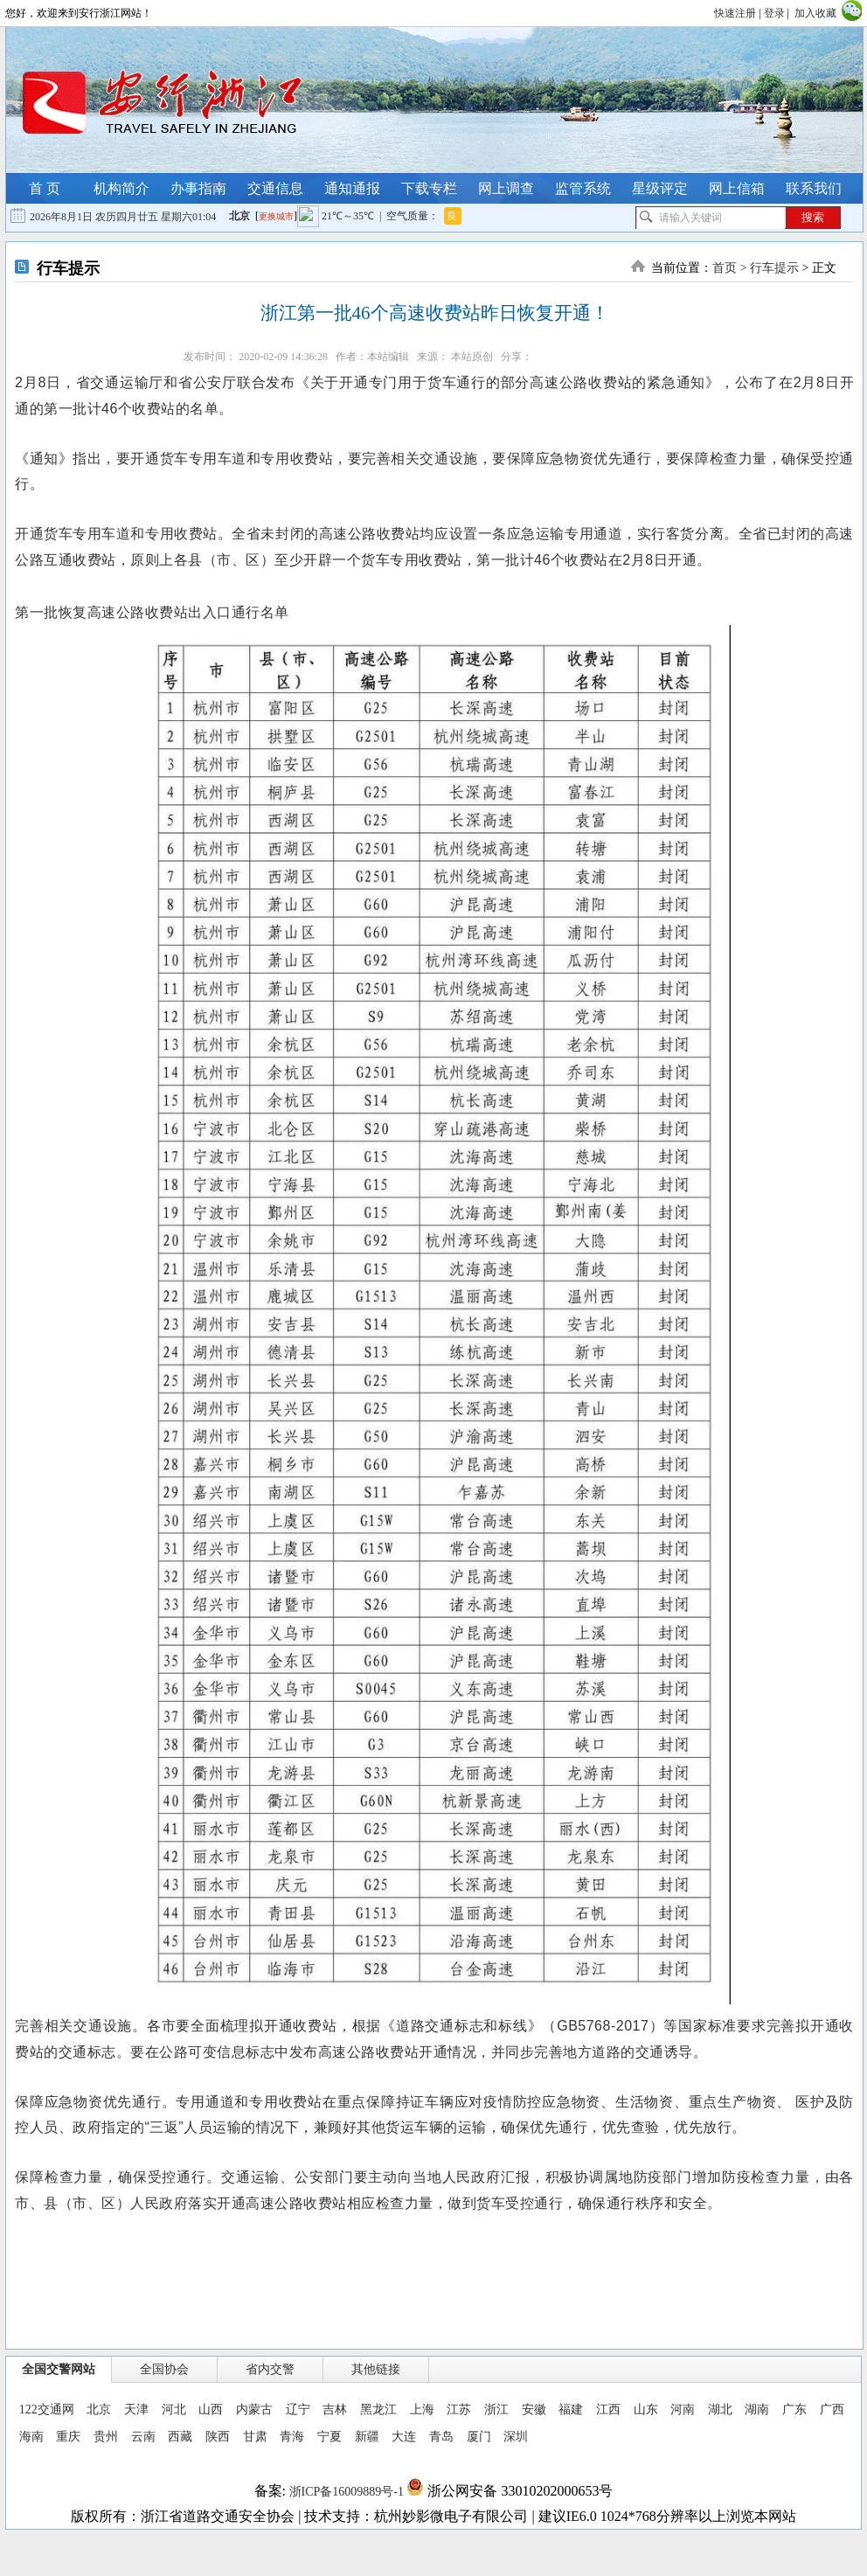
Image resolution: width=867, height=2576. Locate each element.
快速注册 (735, 13)
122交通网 (46, 2409)
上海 (422, 2409)
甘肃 (255, 2436)
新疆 (367, 2436)
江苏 (459, 2409)
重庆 (68, 2436)
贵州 (106, 2436)
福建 (570, 2409)
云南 (143, 2436)
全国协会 (164, 2369)
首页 (724, 267)
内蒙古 (254, 2409)
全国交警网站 (58, 2369)
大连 (404, 2436)
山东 (646, 2409)
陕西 (217, 2436)
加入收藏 (815, 13)
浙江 (496, 2409)
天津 (136, 2409)
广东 (794, 2409)
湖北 (720, 2409)
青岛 (441, 2436)
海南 (31, 2436)
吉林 (335, 2409)
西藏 (180, 2436)
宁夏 (329, 2436)
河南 (682, 2409)
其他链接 (375, 2369)
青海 (292, 2436)
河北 (174, 2409)
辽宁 (298, 2409)
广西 (832, 2409)
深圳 (515, 2436)
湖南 (757, 2409)
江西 (608, 2409)
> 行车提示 (768, 267)
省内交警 (270, 2369)
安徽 (534, 2409)
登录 (774, 13)
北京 (99, 2409)
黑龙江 (378, 2409)
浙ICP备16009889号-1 (346, 2491)
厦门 (479, 2436)
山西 (210, 2409)
